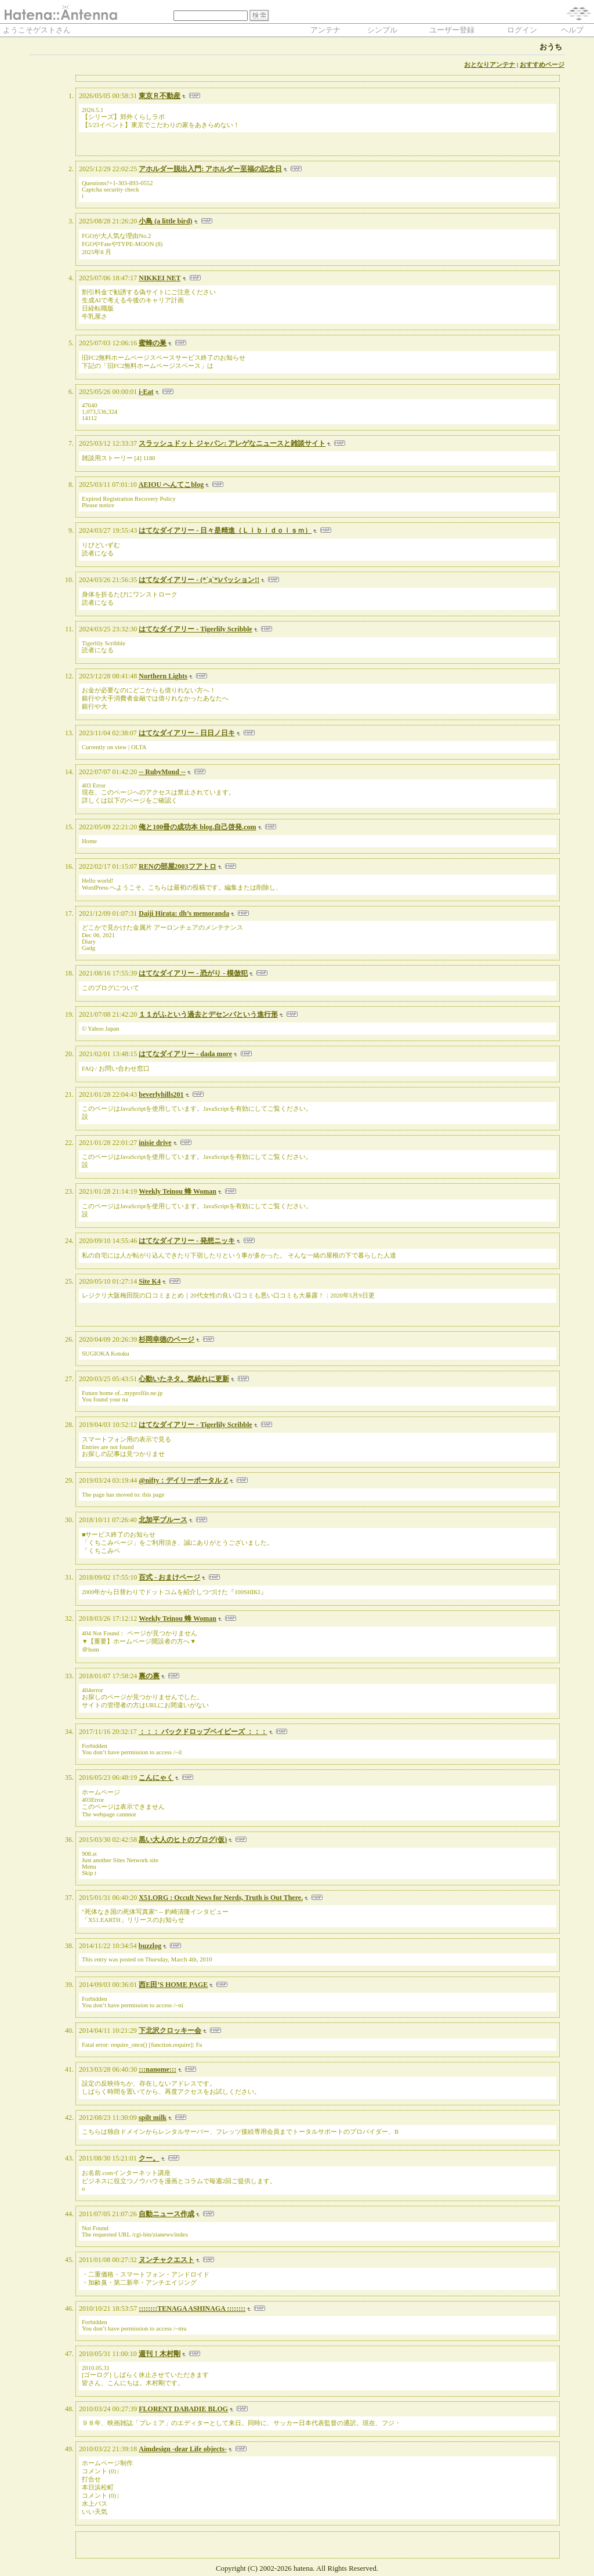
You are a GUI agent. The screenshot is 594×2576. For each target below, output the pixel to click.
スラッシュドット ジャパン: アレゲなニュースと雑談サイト (232, 443)
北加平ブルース (163, 1520)
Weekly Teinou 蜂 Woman (177, 1191)
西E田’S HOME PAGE (173, 1985)
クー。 (149, 2158)
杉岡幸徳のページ (166, 1339)
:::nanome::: (157, 2069)
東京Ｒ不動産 (159, 96)
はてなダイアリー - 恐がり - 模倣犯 (193, 973)
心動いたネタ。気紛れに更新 (184, 1379)
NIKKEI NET (159, 278)
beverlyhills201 (161, 1094)
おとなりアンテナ (489, 65)
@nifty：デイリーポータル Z (183, 1480)
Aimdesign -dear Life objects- (182, 2449)
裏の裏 (149, 1676)
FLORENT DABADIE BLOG (183, 2409)
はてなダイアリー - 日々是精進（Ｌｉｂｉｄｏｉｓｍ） (225, 530)
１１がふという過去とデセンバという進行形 (208, 1014)
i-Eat (146, 392)
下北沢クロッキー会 (170, 2030)
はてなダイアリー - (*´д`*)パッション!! (199, 580)
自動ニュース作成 (166, 2214)
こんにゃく (156, 1777)
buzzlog (150, 1946)
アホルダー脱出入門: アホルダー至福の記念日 (210, 169)
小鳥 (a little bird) (165, 221)
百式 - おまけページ (169, 1577)
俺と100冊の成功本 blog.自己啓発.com (197, 827)
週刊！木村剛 (159, 2354)
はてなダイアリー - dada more (185, 1054)
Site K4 (150, 1281)
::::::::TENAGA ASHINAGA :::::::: (192, 2308)
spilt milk (152, 2117)
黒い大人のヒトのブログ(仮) (183, 1840)
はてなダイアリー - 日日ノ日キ (187, 733)
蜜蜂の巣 (152, 343)
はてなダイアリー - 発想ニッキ (187, 1241)
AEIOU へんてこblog (171, 484)
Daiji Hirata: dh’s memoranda (184, 913)
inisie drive (155, 1143)
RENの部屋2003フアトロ (177, 866)
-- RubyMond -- (162, 772)
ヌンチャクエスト (166, 2260)
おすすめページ (542, 65)
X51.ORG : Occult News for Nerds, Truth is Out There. (221, 1898)
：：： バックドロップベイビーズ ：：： (203, 1732)
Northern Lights (163, 676)
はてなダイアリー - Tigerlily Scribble (195, 629)
